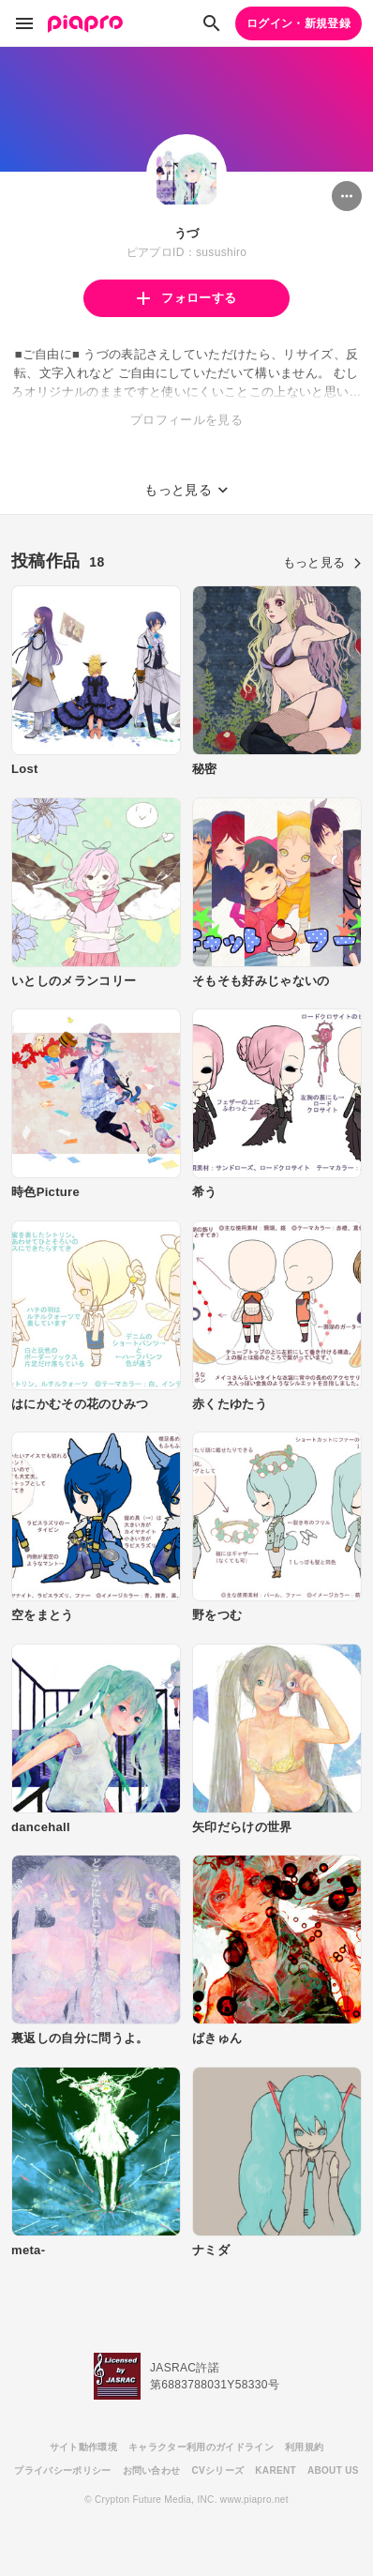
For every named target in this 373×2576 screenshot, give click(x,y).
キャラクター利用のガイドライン (201, 2447)
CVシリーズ (217, 2470)
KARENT (275, 2470)
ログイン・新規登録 (298, 23)
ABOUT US (333, 2470)
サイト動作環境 (83, 2447)
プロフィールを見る (186, 420)
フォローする (186, 298)
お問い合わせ (152, 2470)
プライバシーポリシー (62, 2470)
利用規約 (304, 2447)
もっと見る (322, 562)
